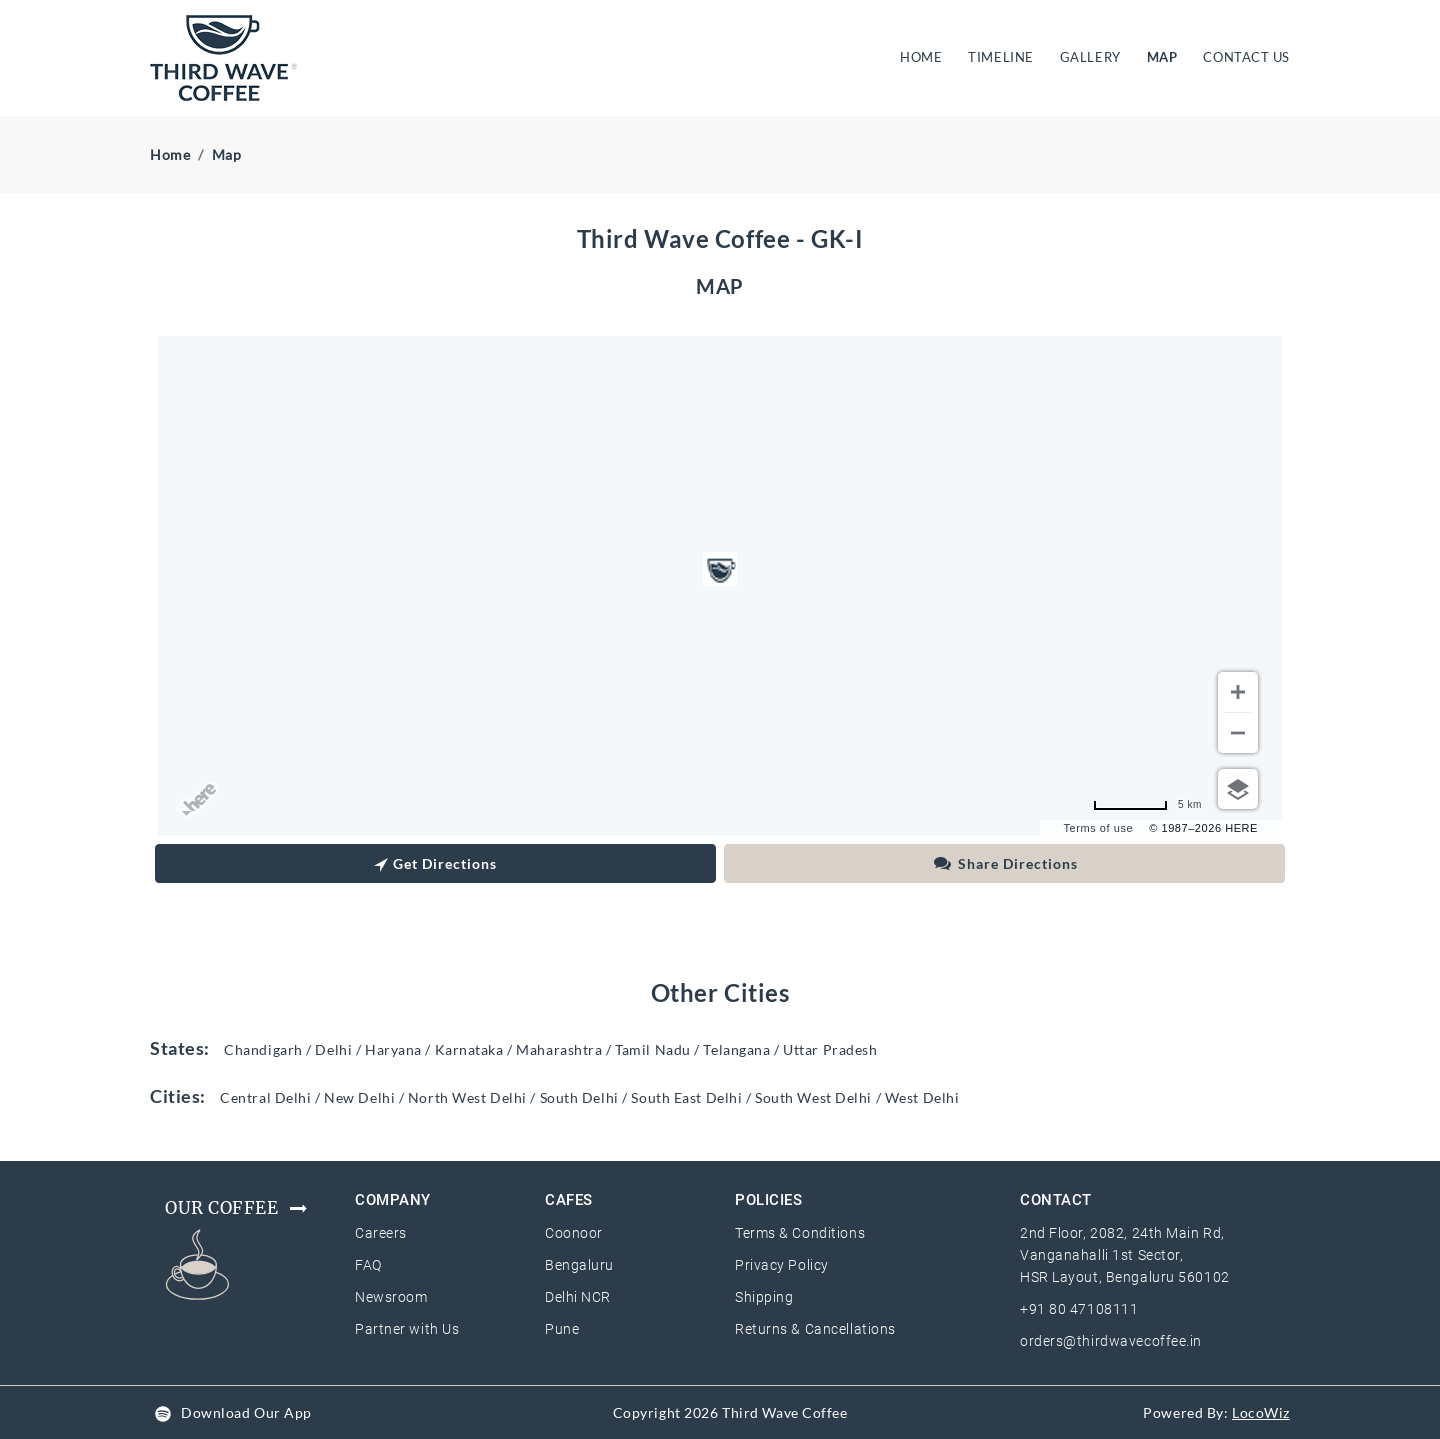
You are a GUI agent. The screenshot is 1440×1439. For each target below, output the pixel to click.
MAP (1162, 57)
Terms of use (1099, 828)
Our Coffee (237, 1208)
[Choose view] (1238, 789)
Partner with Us (407, 1329)
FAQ (368, 1265)
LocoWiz (1261, 1412)
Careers (381, 1233)
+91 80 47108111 (1079, 1309)
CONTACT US (1246, 57)
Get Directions (435, 866)
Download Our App (246, 1412)
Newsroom (391, 1297)
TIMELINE (1000, 57)
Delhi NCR (578, 1297)
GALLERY (1090, 57)
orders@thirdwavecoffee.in (1111, 1341)
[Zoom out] (1238, 733)
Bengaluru (579, 1265)
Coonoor (574, 1233)
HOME (925, 56)
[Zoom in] (1238, 692)
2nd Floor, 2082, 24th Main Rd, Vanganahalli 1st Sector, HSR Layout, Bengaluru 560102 (1125, 1255)
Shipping (764, 1297)
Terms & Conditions (800, 1233)
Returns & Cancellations (815, 1329)
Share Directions (1005, 863)
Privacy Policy (782, 1265)
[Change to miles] (1147, 804)
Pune (562, 1329)
